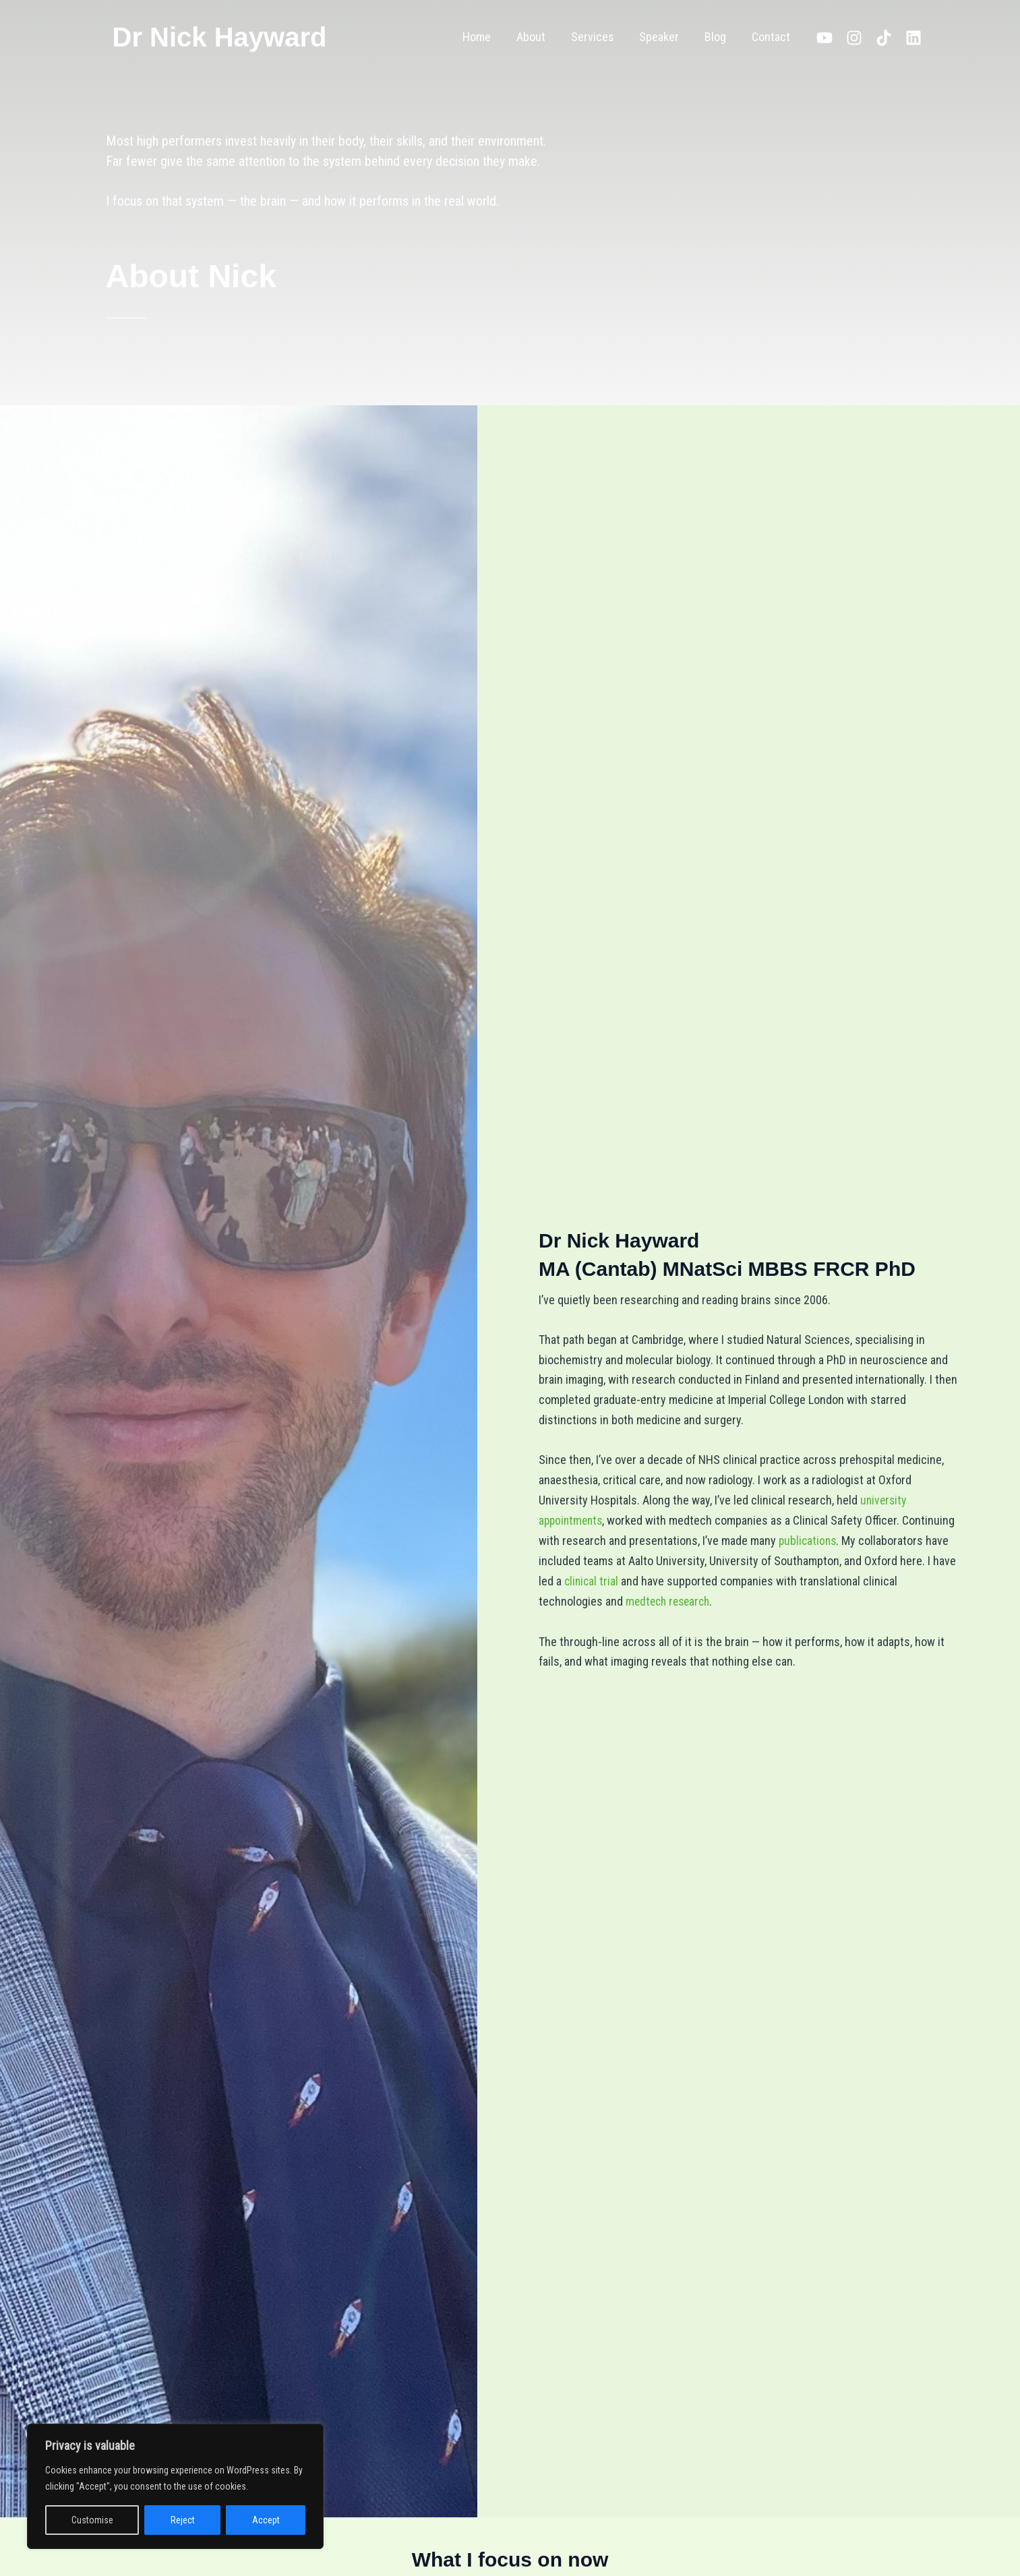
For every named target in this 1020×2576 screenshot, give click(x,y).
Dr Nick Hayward (220, 37)
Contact (771, 37)
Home (483, 37)
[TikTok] (884, 38)
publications (809, 1540)
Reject (183, 2520)
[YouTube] (824, 38)
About (536, 37)
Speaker (662, 37)
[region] (175, 2486)
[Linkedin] (913, 38)
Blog (717, 37)
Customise (92, 2520)
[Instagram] (854, 38)
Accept (266, 2520)
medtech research (670, 1600)
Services (596, 37)
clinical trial (592, 1580)
